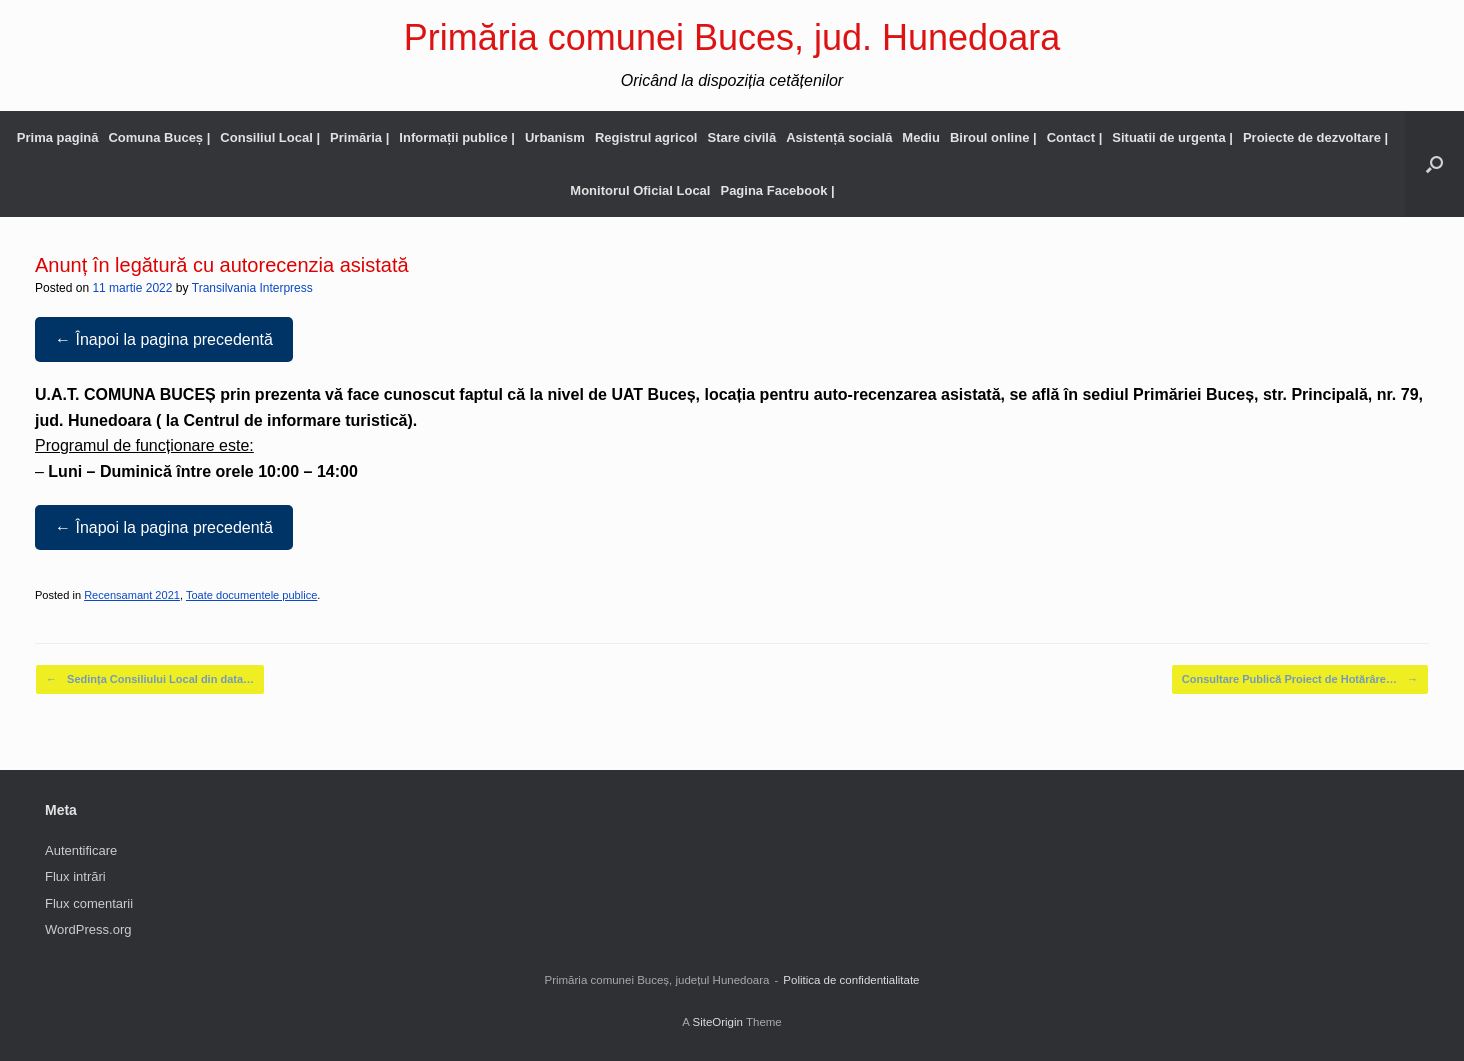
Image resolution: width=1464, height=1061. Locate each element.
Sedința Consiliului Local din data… (150, 679)
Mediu (921, 137)
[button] (1434, 164)
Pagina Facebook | (777, 190)
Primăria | (359, 137)
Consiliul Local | (270, 137)
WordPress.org (88, 929)
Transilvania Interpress (252, 288)
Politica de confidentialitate (851, 980)
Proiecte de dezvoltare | (1315, 137)
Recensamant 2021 (132, 595)
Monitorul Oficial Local (640, 190)
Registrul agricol (646, 137)
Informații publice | (457, 137)
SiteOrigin (717, 1022)
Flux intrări (75, 876)
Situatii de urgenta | (1172, 137)
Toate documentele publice (251, 595)
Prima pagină (58, 137)
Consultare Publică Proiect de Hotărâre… (1300, 679)
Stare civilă (741, 137)
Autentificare (81, 850)
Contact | (1075, 137)
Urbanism (555, 137)
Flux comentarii (89, 903)
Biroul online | (993, 137)
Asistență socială (839, 137)
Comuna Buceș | (159, 137)
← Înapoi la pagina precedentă (164, 339)
